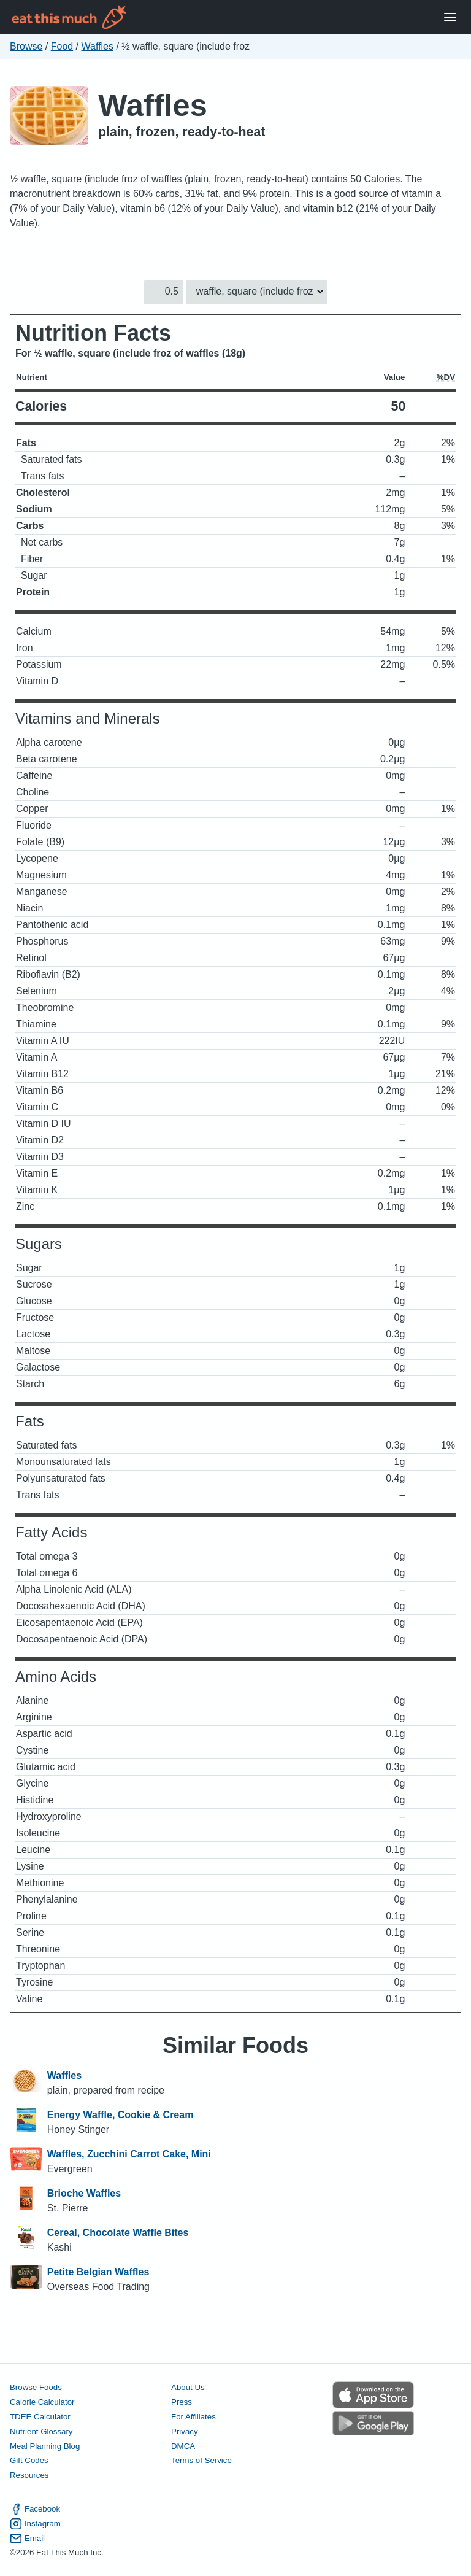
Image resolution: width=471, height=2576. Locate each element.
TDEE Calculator (40, 2416)
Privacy (184, 2430)
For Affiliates (193, 2416)
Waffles (97, 46)
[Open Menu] (450, 17)
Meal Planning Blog (45, 2445)
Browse (26, 46)
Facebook (35, 2509)
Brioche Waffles (84, 2193)
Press (181, 2402)
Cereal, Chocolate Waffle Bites (118, 2232)
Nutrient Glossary (41, 2430)
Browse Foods (36, 2387)
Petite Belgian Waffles (98, 2272)
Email (27, 2538)
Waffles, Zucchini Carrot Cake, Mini (129, 2154)
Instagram (35, 2523)
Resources (29, 2475)
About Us (188, 2387)
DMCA (183, 2445)
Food (62, 46)
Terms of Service (201, 2460)
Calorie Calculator (42, 2402)
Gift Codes (29, 2460)
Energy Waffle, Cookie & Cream (120, 2115)
